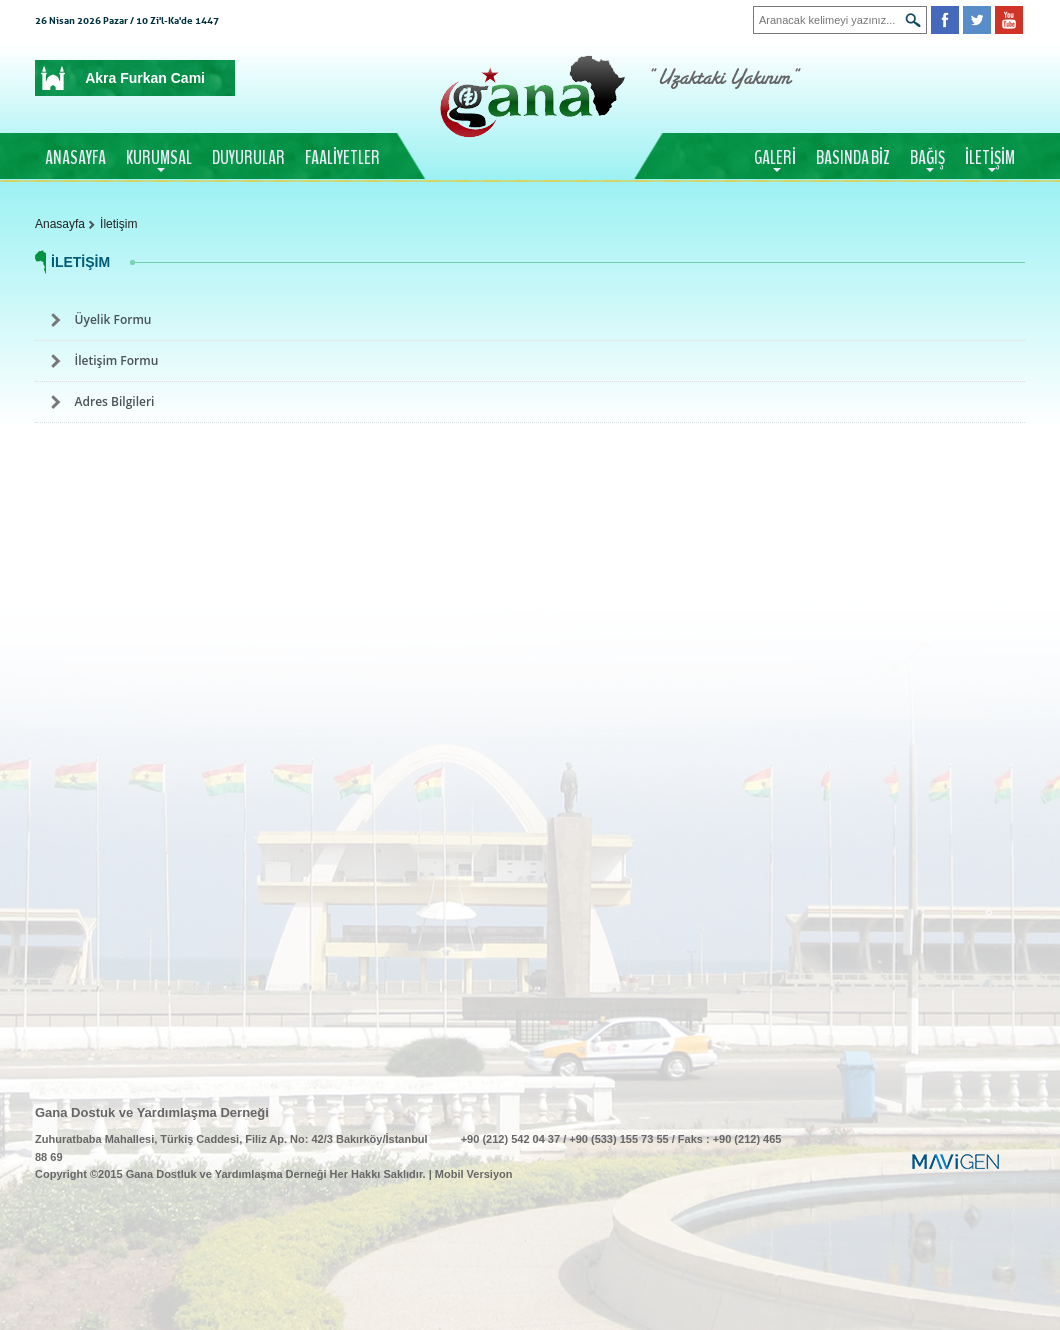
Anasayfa (60, 224)
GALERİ (775, 158)
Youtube (1009, 20)
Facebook (945, 20)
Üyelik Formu (113, 319)
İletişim (118, 224)
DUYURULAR (248, 158)
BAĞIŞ (927, 158)
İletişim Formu (117, 360)
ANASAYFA (75, 158)
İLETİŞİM (990, 158)
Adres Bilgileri (115, 401)
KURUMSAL (159, 158)
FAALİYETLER (342, 158)
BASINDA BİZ (853, 158)
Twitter (977, 20)
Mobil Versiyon (474, 1174)
